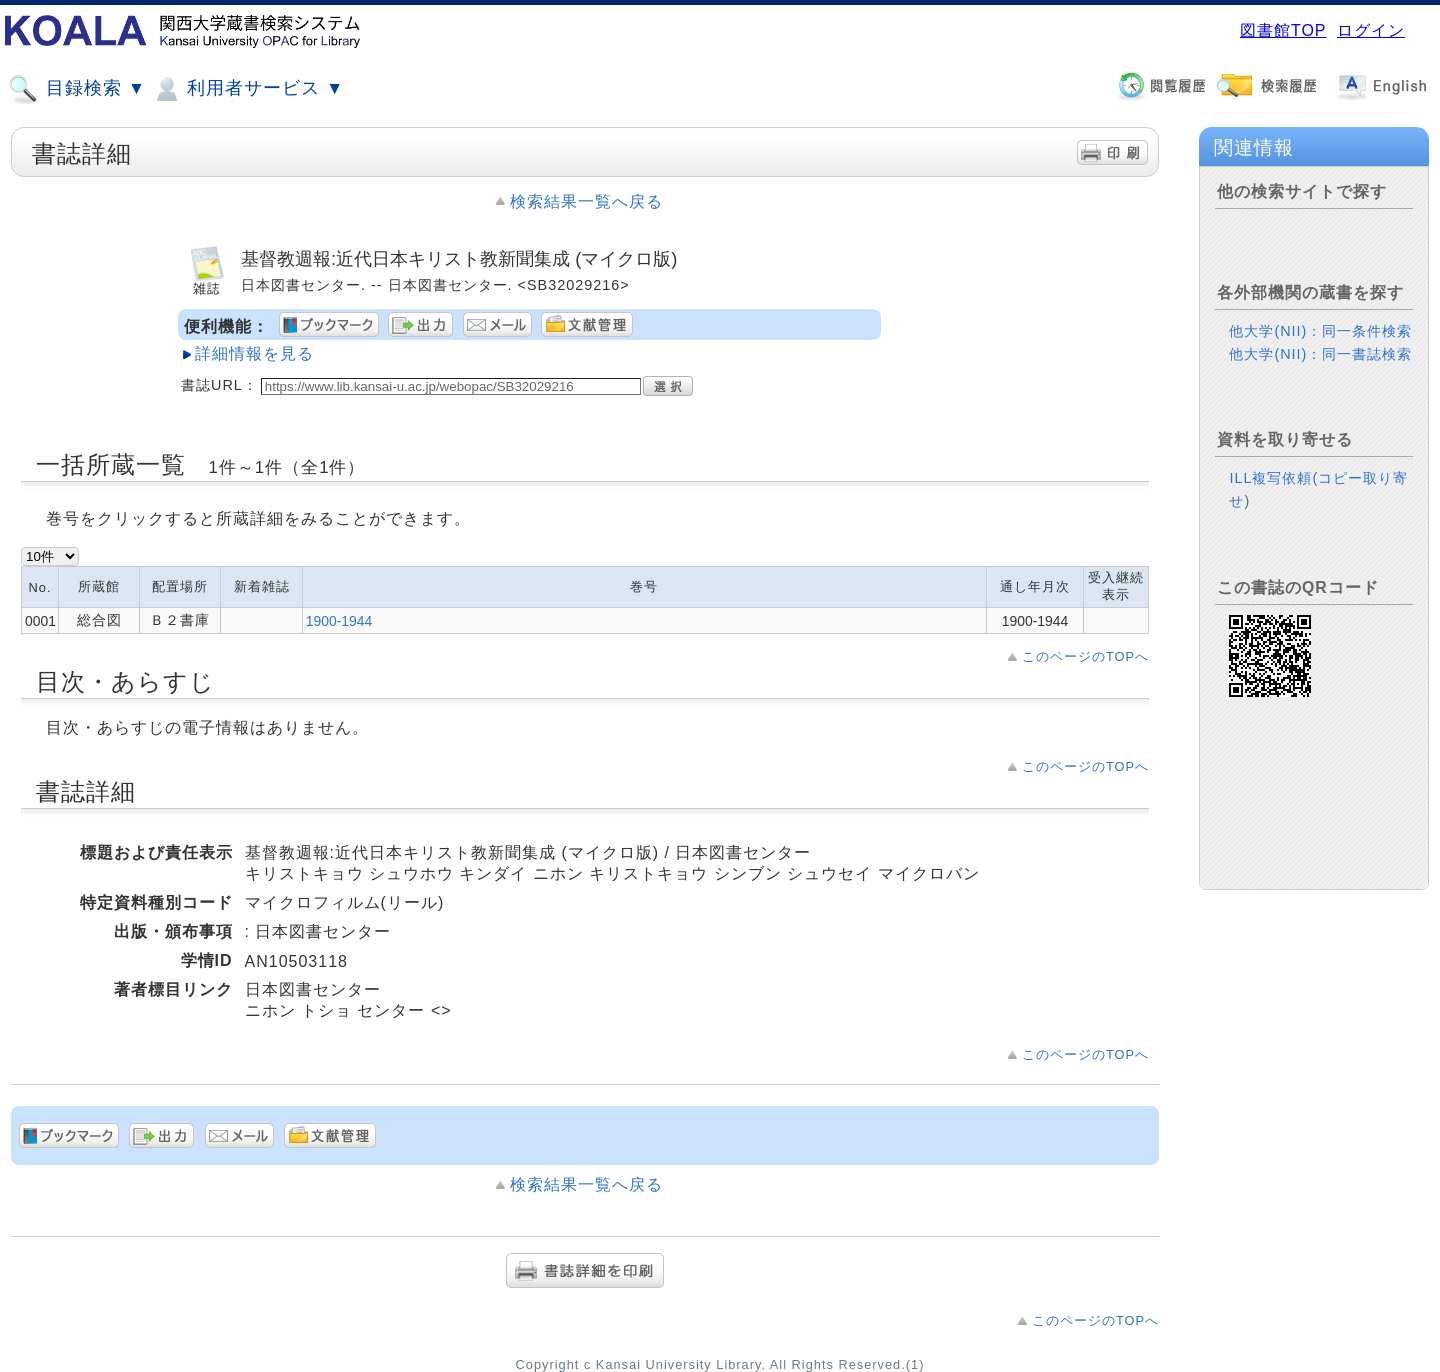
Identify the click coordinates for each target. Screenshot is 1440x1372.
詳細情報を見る (254, 353)
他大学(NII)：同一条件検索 (1320, 331)
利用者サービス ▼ (247, 89)
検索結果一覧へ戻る (586, 201)
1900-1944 (339, 621)
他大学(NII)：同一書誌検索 (1320, 354)
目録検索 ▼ (77, 89)
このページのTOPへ (1085, 656)
